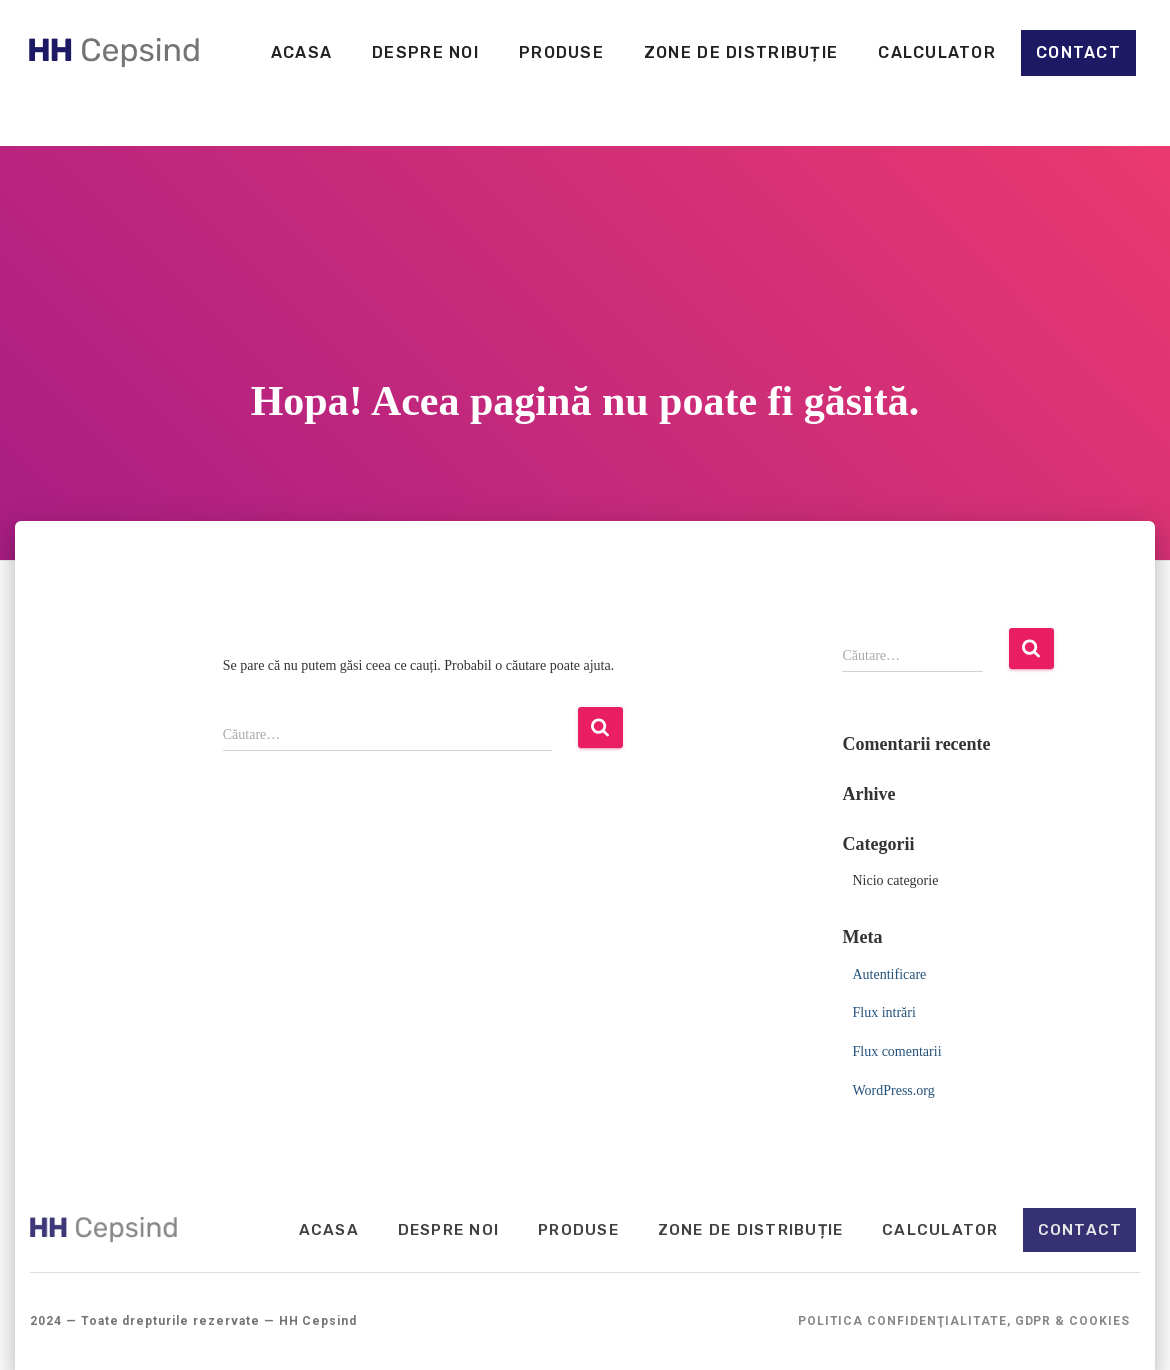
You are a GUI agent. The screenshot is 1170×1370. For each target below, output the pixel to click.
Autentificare (889, 974)
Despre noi (424, 52)
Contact (1077, 52)
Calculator (936, 52)
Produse (560, 52)
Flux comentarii (896, 1051)
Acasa (300, 52)
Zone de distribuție (740, 52)
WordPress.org (893, 1090)
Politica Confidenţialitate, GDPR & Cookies (964, 1322)
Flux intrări (883, 1012)
